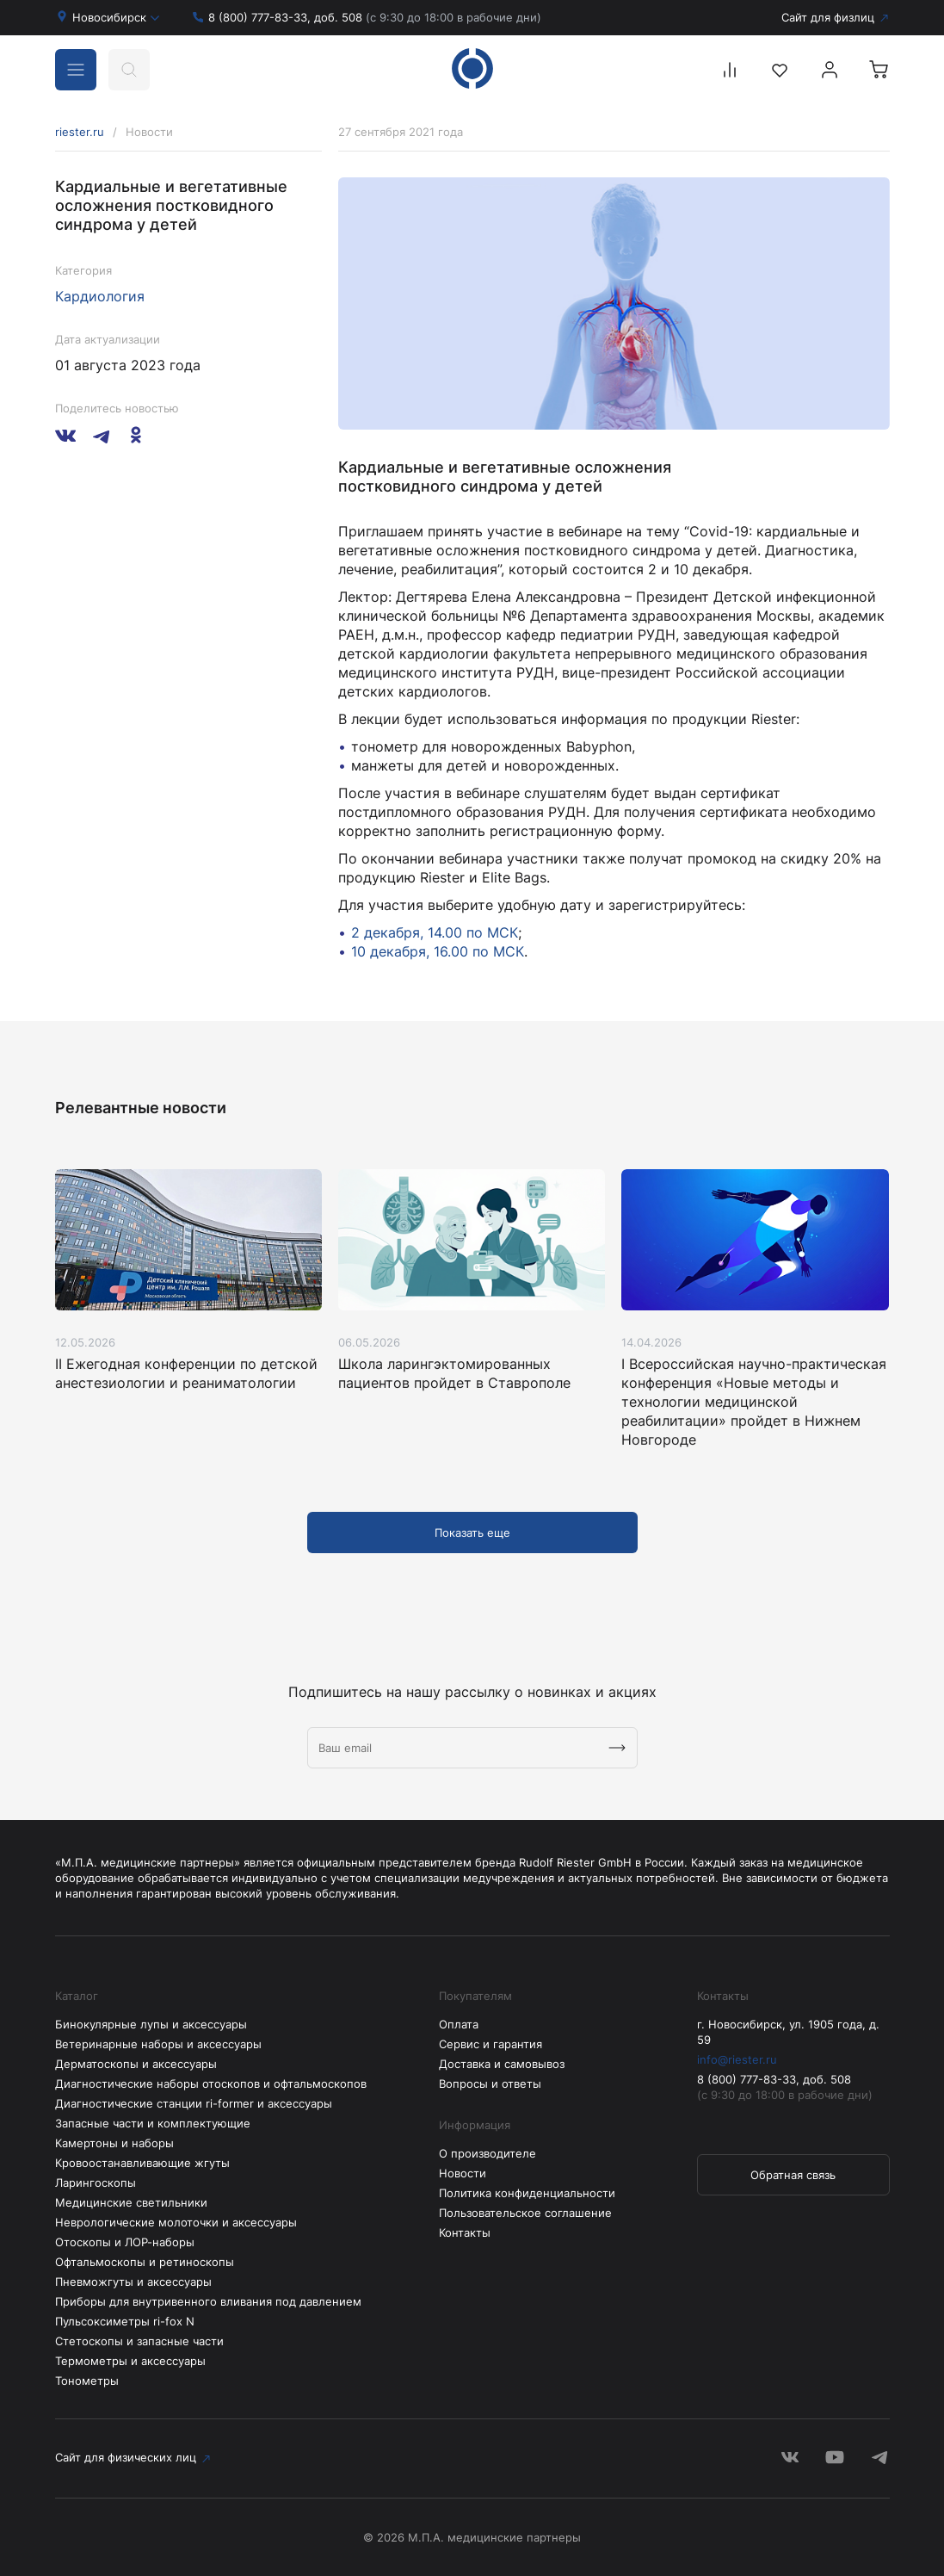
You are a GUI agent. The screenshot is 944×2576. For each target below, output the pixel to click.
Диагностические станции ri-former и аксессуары (193, 2103)
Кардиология (100, 296)
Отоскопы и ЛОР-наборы (124, 2242)
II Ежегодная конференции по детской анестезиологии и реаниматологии (186, 1373)
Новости (462, 2173)
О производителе (487, 2153)
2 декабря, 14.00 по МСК (434, 932)
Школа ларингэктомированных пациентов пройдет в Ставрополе (454, 1373)
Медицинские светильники (131, 2202)
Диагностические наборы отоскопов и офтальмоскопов (211, 2083)
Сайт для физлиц (827, 17)
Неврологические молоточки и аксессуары (176, 2222)
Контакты (465, 2232)
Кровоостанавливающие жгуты (142, 2163)
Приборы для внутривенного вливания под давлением (208, 2301)
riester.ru (79, 132)
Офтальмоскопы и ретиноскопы (144, 2262)
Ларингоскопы (95, 2182)
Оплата (458, 2024)
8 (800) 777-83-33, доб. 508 (374, 17)
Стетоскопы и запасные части (139, 2341)
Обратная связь (793, 2175)
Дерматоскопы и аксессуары (136, 2064)
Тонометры (87, 2380)
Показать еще (472, 1532)
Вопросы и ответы (490, 2083)
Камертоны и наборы (114, 2143)
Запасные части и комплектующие (152, 2123)
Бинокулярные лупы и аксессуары (151, 2024)
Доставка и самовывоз (502, 2064)
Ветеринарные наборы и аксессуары (158, 2044)
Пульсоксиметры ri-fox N (124, 2321)
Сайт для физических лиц (125, 2457)
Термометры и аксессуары (130, 2361)
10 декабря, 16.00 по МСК (437, 951)
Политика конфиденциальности (527, 2193)
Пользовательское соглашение (525, 2213)
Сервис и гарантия (490, 2044)
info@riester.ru (737, 2059)
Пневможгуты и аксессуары (133, 2281)
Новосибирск (116, 17)
